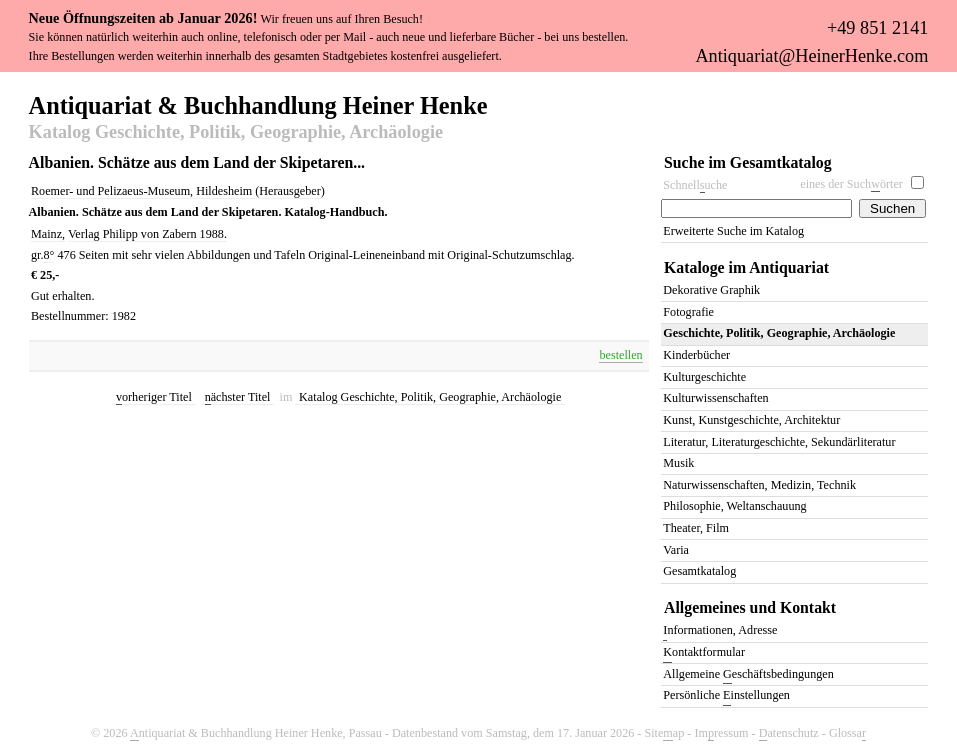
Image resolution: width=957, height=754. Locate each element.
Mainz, (48, 234)
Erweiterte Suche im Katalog (733, 231)
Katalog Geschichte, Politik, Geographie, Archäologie (236, 133)
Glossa (847, 733)
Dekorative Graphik (711, 290)
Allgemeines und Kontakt (750, 607)
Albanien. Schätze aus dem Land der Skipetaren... (197, 162)
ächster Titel (238, 397)
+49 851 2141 (877, 28)
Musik (678, 463)
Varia (676, 550)
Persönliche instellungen (726, 696)
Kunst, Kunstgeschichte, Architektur (751, 420)
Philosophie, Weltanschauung (734, 506)
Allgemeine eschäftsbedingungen (748, 675)
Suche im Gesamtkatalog (748, 162)
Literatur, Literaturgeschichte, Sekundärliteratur (779, 442)
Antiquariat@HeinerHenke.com (811, 56)
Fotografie (688, 312)
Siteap (664, 733)
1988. (213, 234)
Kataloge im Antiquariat (746, 267)
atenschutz (789, 733)
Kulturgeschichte (704, 377)
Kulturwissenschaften (715, 398)
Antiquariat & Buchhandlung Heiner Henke (258, 104)
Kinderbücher (696, 355)
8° (49, 255)
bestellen (620, 355)
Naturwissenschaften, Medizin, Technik (759, 485)
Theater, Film (696, 528)
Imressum (721, 733)
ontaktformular (704, 653)
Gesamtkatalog (699, 571)
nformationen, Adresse (720, 631)
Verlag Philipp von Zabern (134, 234)
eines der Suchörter (851, 184)
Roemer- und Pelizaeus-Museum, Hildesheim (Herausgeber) (178, 191)
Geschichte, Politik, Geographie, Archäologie (779, 333)
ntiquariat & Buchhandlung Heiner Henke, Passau (256, 733)
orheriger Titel (154, 397)
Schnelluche (695, 185)
